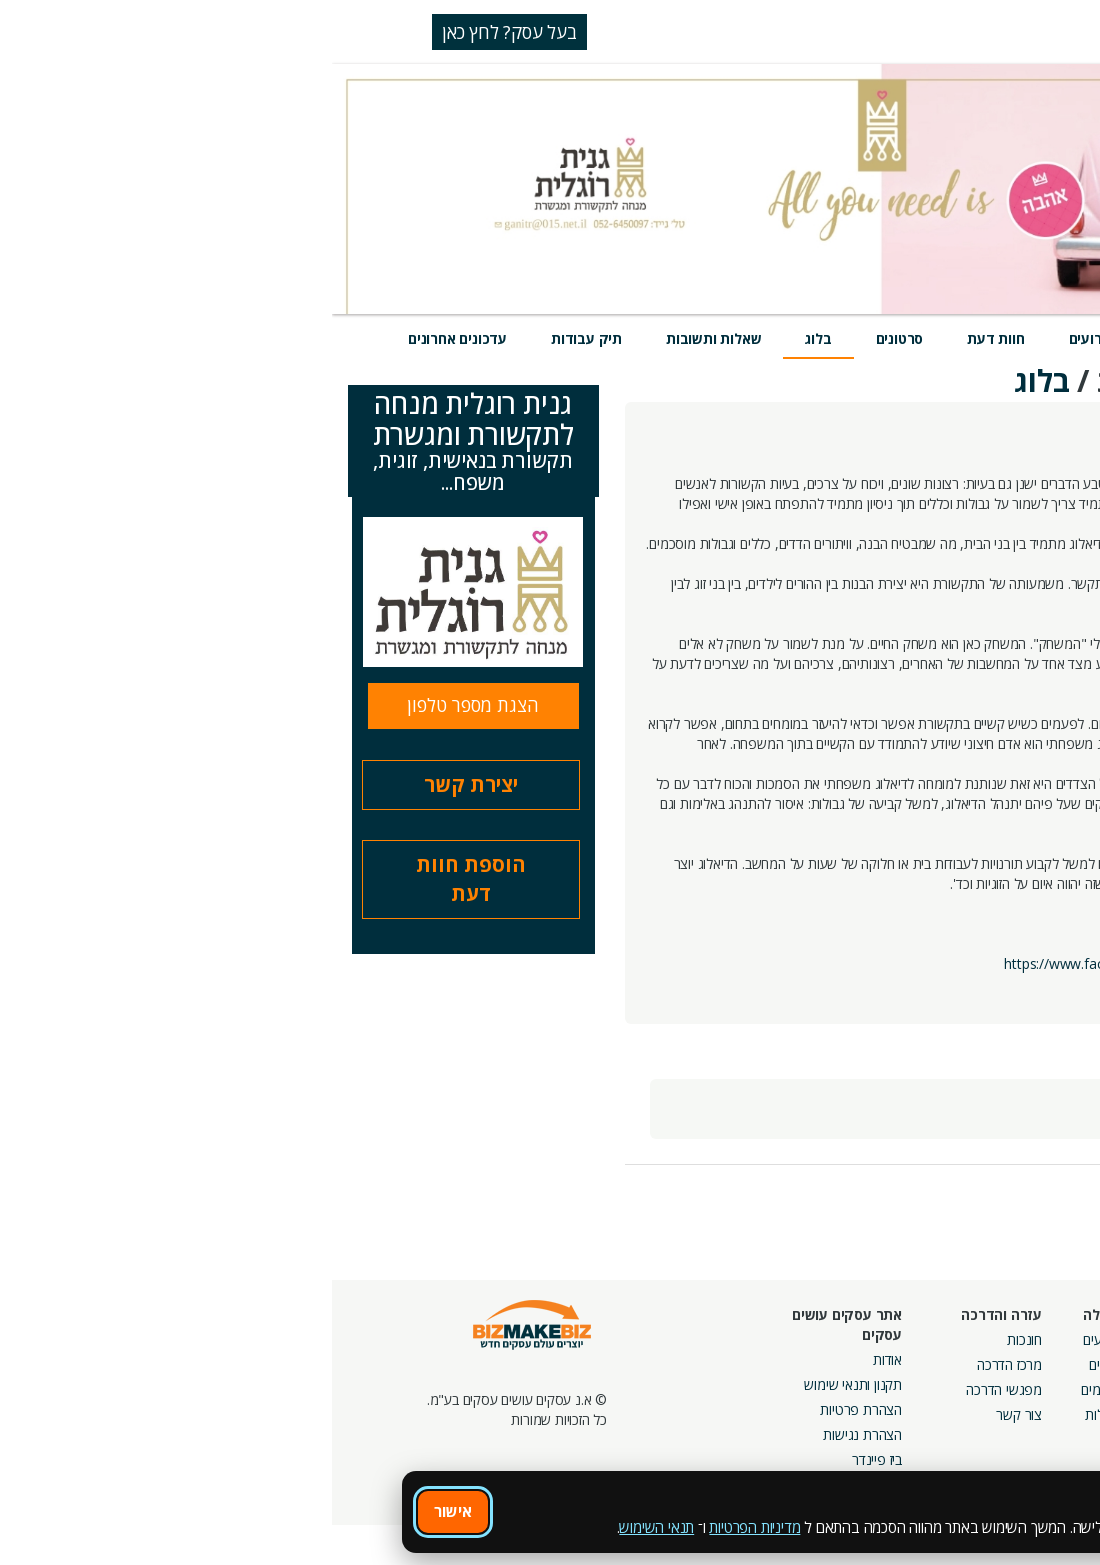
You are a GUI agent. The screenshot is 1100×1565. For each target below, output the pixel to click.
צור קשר (687, 1414)
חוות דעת (663, 338)
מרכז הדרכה (677, 1364)
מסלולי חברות (893, 1339)
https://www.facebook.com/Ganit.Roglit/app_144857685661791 (871, 963)
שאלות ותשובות (381, 338)
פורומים (769, 1389)
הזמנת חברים (1035, 1389)
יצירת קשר (139, 784)
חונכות (692, 1339)
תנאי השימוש (324, 1527)
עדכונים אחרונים (125, 338)
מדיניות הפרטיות (422, 1527)
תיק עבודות (254, 338)
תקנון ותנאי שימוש (521, 1384)
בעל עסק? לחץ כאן (177, 32)
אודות (555, 1359)
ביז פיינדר (545, 1459)
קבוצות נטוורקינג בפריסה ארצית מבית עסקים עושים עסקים (860, 1409)
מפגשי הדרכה (672, 1389)
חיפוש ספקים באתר (1017, 1339)
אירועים (760, 338)
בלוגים (773, 1364)
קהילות (771, 1414)
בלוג (486, 338)
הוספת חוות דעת (139, 879)
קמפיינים (906, 1364)
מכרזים (912, 1454)
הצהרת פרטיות (529, 1409)
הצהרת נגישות (530, 1434)
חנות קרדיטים (1033, 1364)
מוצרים (847, 338)
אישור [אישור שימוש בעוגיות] (121, 1511)
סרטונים (568, 338)
